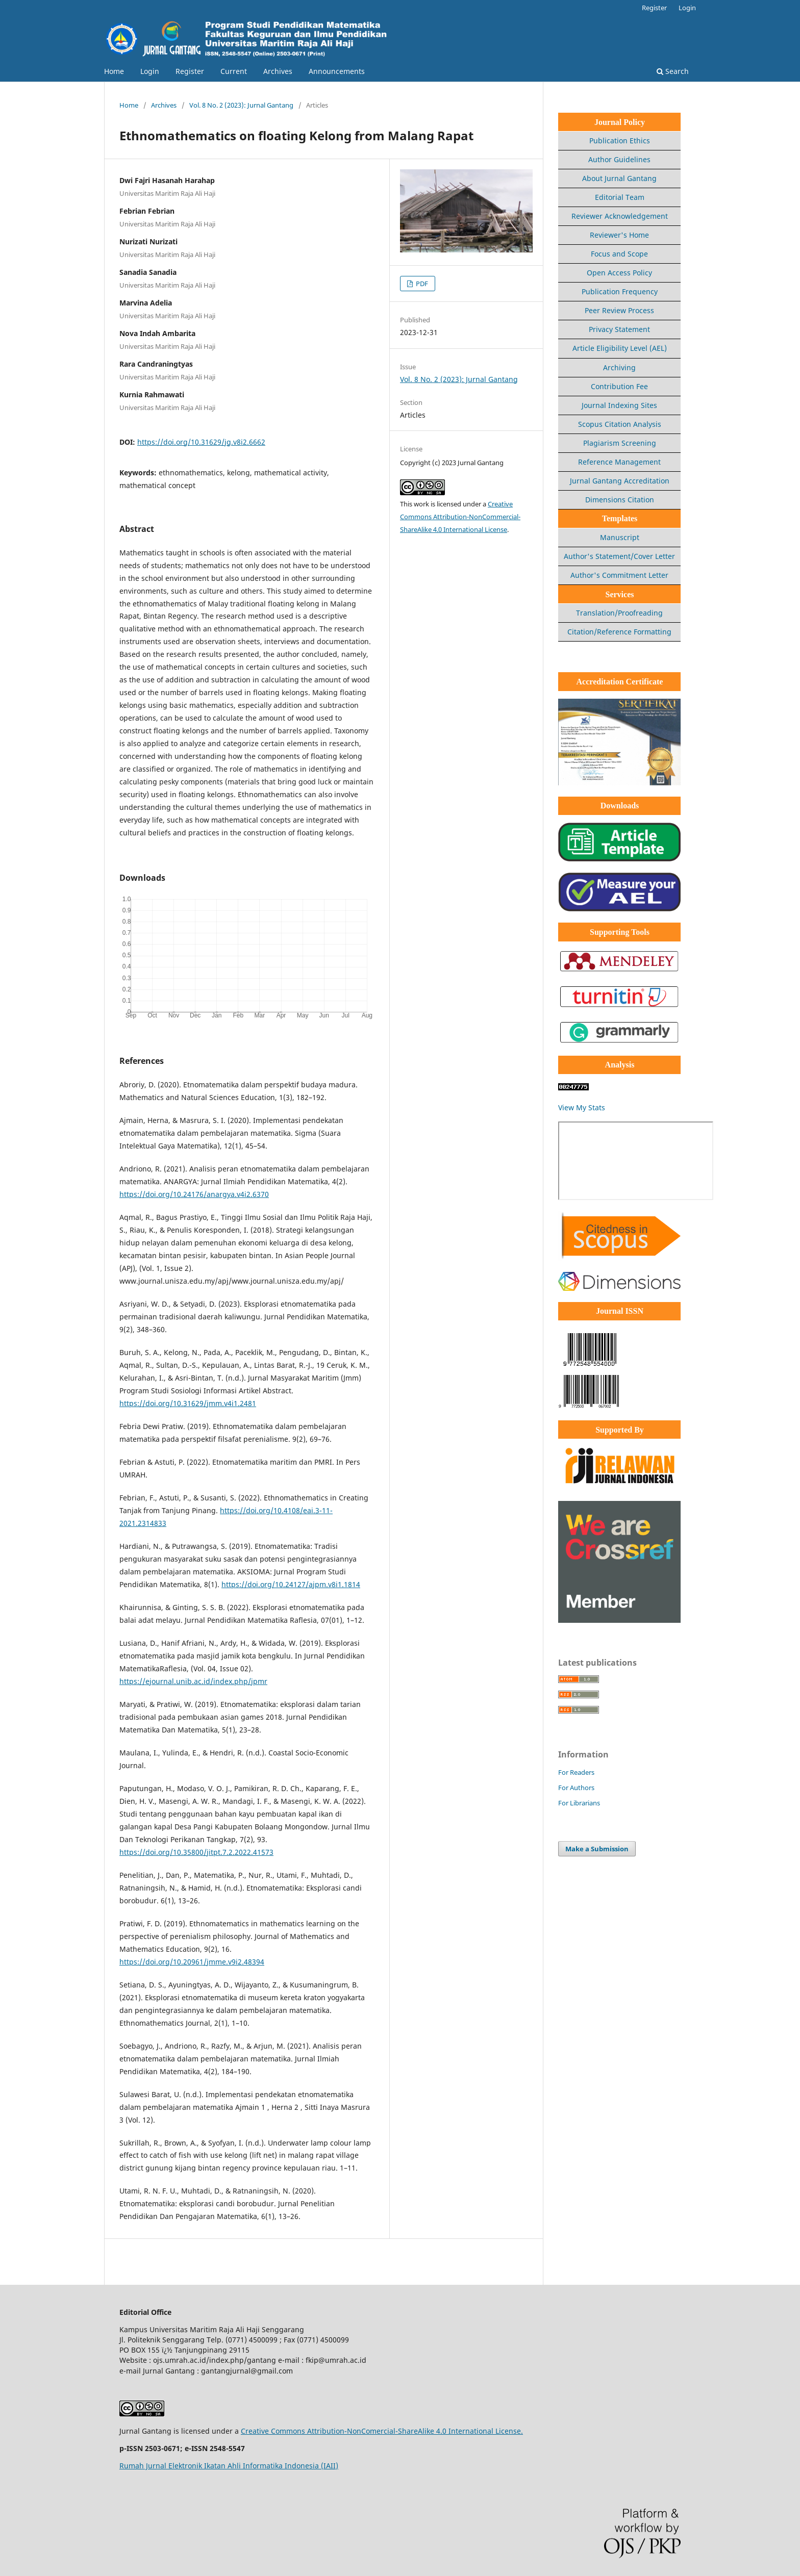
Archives (277, 71)
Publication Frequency (620, 291)
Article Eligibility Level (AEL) (619, 348)
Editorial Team (619, 197)
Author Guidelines (619, 159)
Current (233, 71)
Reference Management (619, 462)
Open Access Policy (619, 272)
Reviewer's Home (619, 235)
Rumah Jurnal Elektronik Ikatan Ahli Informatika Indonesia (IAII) (228, 2465)
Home (114, 71)
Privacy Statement (619, 329)
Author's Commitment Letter (619, 575)
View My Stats (581, 1107)
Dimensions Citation (619, 499)
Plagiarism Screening (619, 443)
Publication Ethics (619, 140)
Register (190, 71)
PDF (421, 283)
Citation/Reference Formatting (619, 631)
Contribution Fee (619, 386)
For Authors (576, 1787)
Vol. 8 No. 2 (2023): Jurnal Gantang (241, 105)
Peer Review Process (619, 310)
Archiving (619, 367)
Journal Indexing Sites (619, 405)
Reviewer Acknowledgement (619, 216)
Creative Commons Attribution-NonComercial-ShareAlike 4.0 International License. (382, 2431)
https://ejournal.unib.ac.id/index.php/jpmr (193, 1681)
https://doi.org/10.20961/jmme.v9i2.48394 (191, 1962)
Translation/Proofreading (619, 613)
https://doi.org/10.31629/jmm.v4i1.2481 (187, 1403)
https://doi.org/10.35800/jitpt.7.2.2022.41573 (196, 1852)
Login (149, 71)
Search (673, 71)
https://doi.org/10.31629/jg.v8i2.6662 (201, 442)
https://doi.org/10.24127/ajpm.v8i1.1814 (290, 1584)
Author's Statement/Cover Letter (619, 556)
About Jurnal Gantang (619, 178)
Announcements (337, 71)
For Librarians (579, 1802)
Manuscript (619, 537)
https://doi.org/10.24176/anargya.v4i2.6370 (194, 1194)
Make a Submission (597, 1848)
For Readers (576, 1772)
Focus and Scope (619, 254)
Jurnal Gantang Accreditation (619, 481)
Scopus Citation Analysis (619, 424)
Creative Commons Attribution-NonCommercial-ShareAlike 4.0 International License (460, 516)
